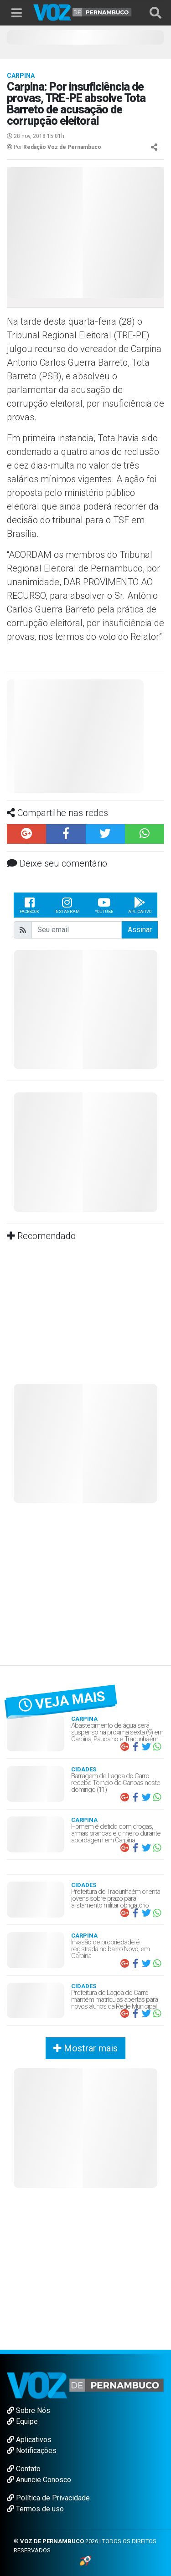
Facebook (29, 905)
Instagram (67, 905)
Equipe (22, 2421)
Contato (24, 2468)
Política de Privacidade (48, 2498)
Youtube (104, 905)
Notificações (32, 2450)
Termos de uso (35, 2509)
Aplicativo (139, 905)
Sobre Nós (28, 2410)
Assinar (140, 929)
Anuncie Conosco (39, 2479)
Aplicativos (29, 2439)
